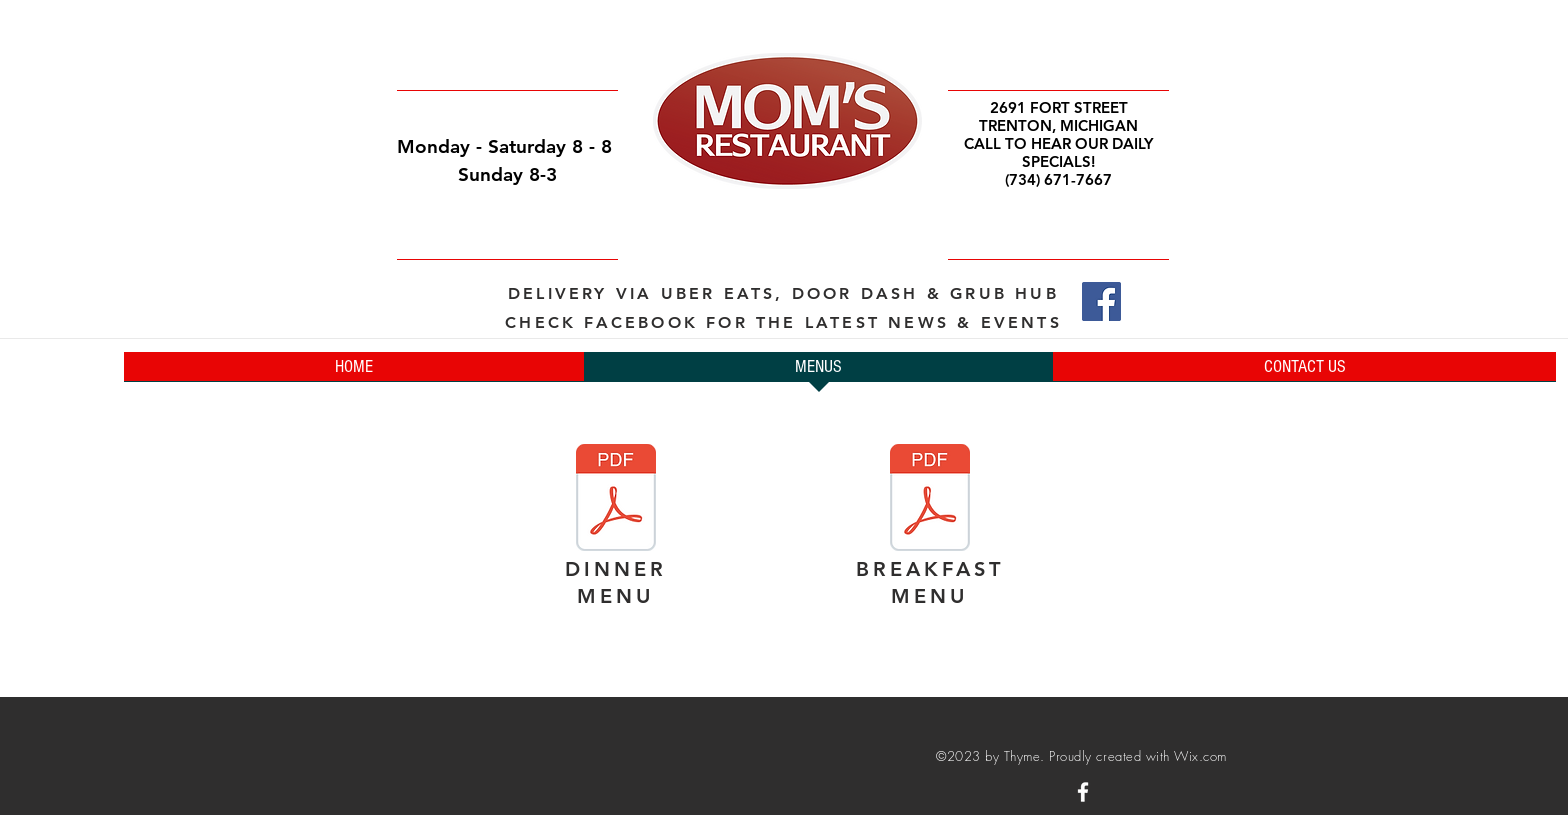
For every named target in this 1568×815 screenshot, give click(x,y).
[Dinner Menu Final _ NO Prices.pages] (616, 500)
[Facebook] (1101, 301)
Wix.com (1200, 756)
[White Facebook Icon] (1083, 792)
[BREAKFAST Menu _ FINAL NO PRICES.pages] (930, 500)
